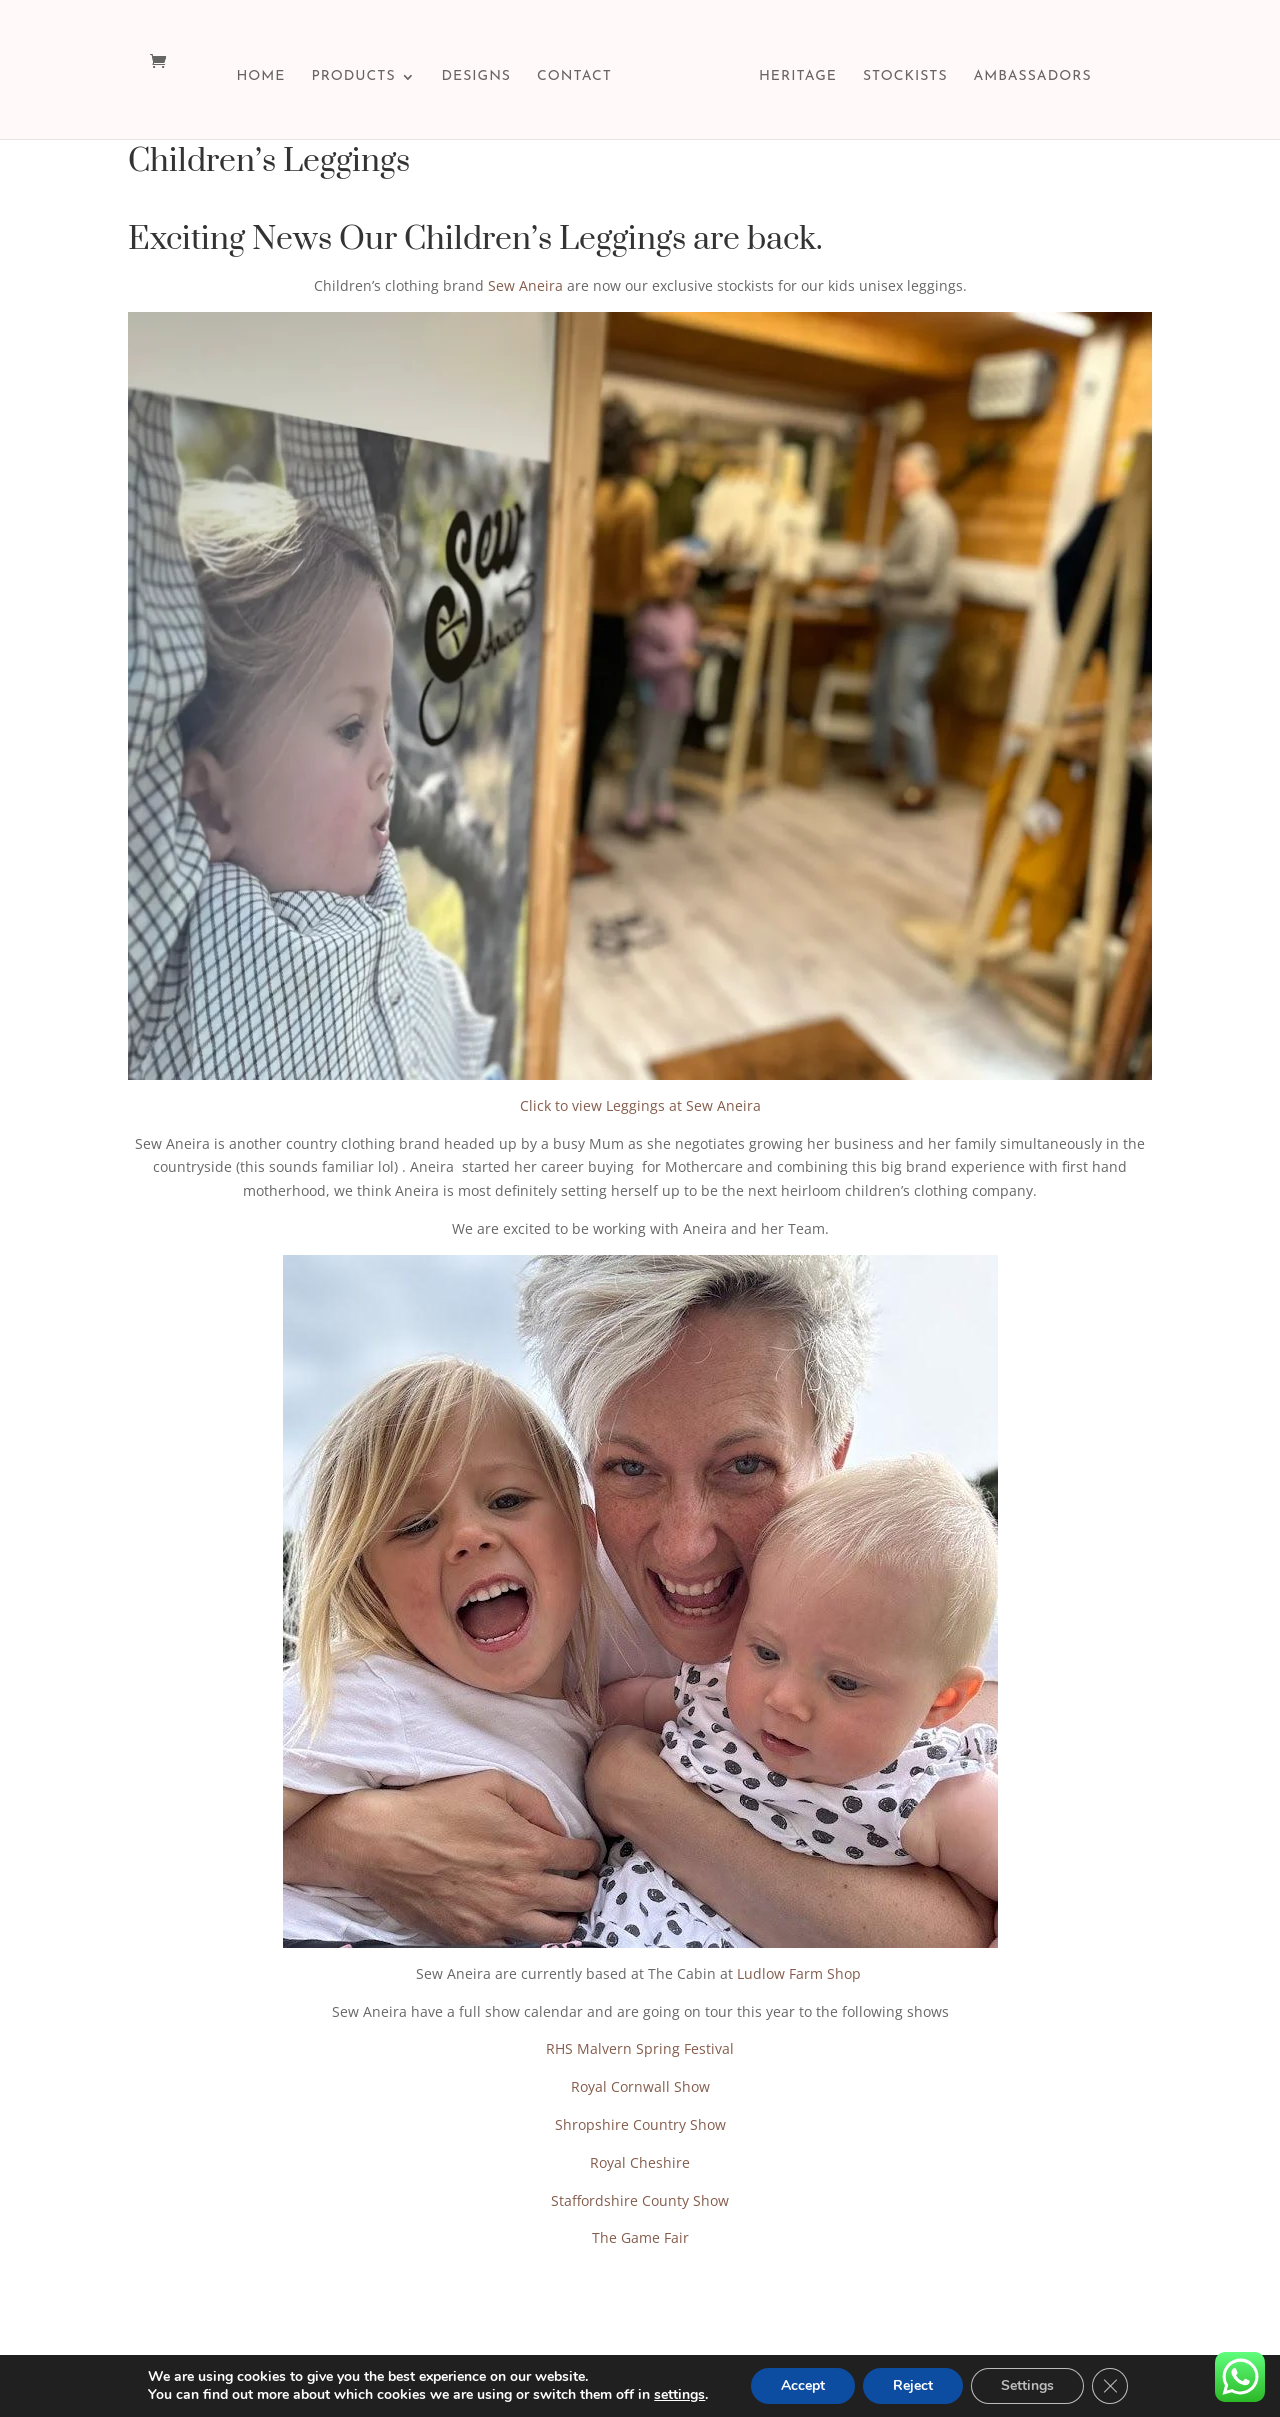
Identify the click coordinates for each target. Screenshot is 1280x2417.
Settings (1027, 2385)
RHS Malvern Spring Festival (640, 2048)
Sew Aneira (525, 285)
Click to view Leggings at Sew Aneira (640, 1105)
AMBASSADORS (1033, 77)
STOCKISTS (905, 77)
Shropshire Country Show (640, 2124)
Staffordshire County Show (640, 2200)
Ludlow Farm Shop (801, 1973)
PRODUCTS (353, 77)
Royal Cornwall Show (640, 2086)
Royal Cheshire (640, 2162)
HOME (260, 77)
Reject (913, 2385)
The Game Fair (640, 2237)
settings (679, 2395)
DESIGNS (476, 77)
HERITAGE (798, 77)
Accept (803, 2385)
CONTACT (574, 77)
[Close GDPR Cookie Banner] (1110, 2386)
